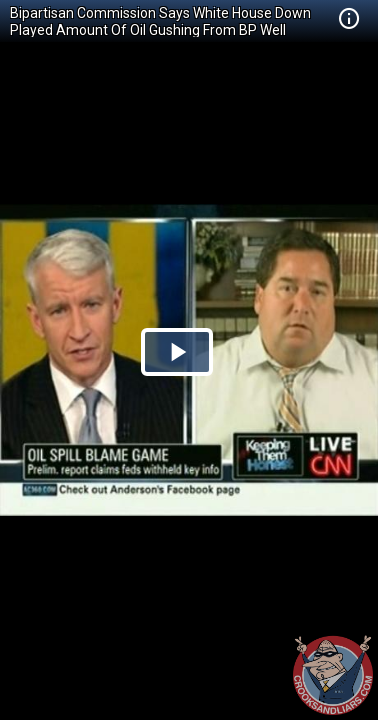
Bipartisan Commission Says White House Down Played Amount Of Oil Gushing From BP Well (160, 21)
